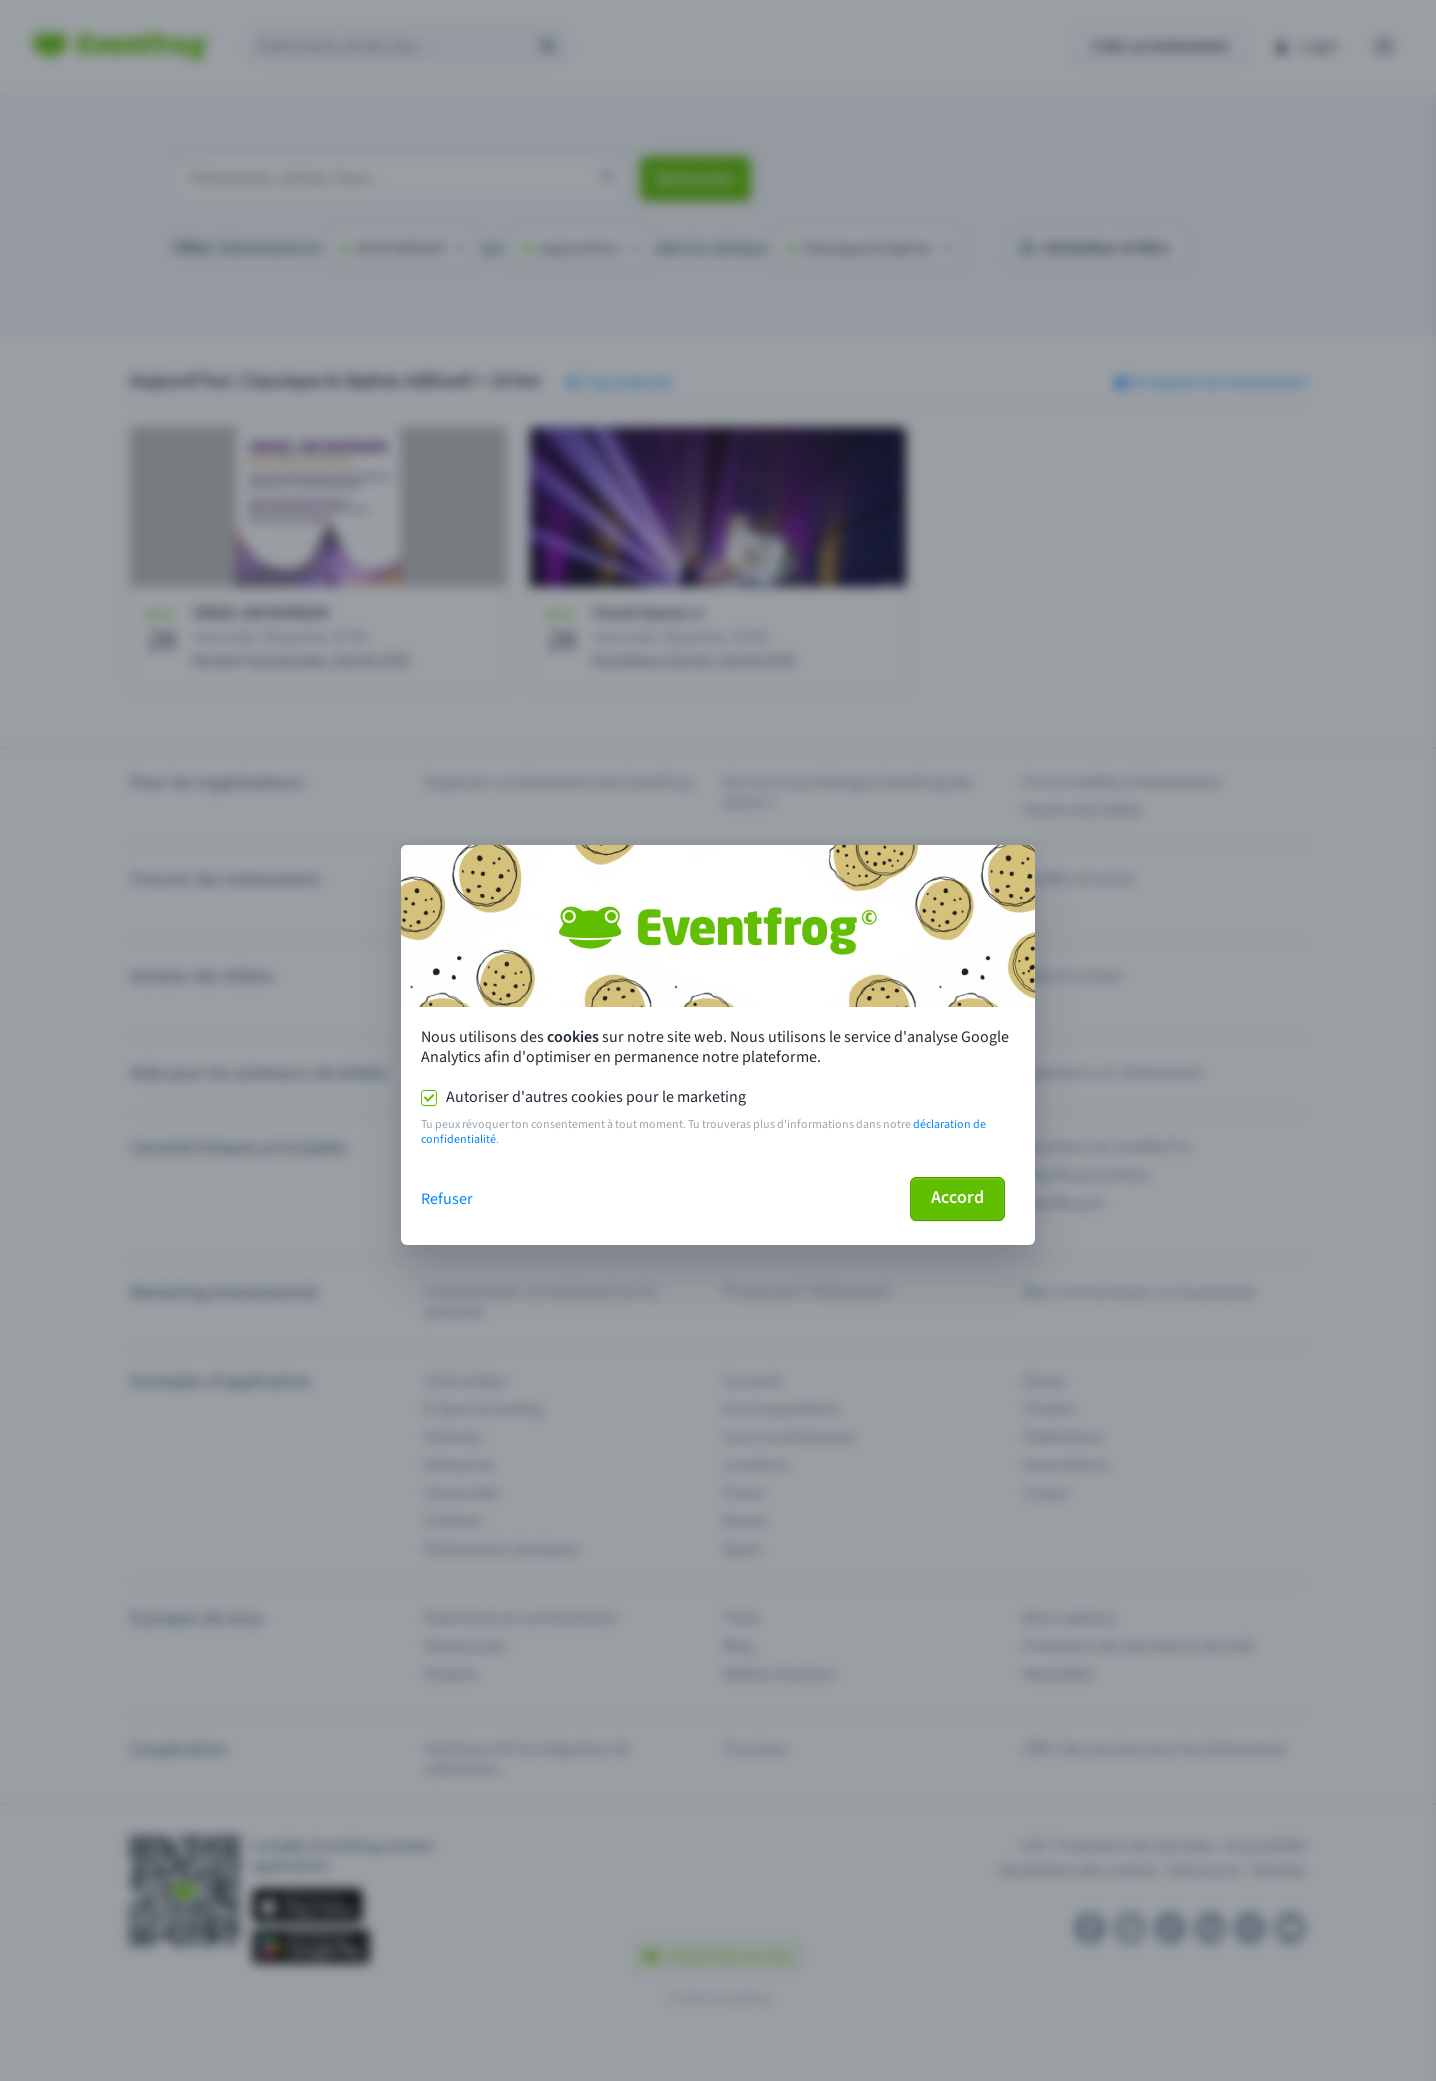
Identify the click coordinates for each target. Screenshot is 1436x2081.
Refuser (447, 1199)
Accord (957, 1197)
